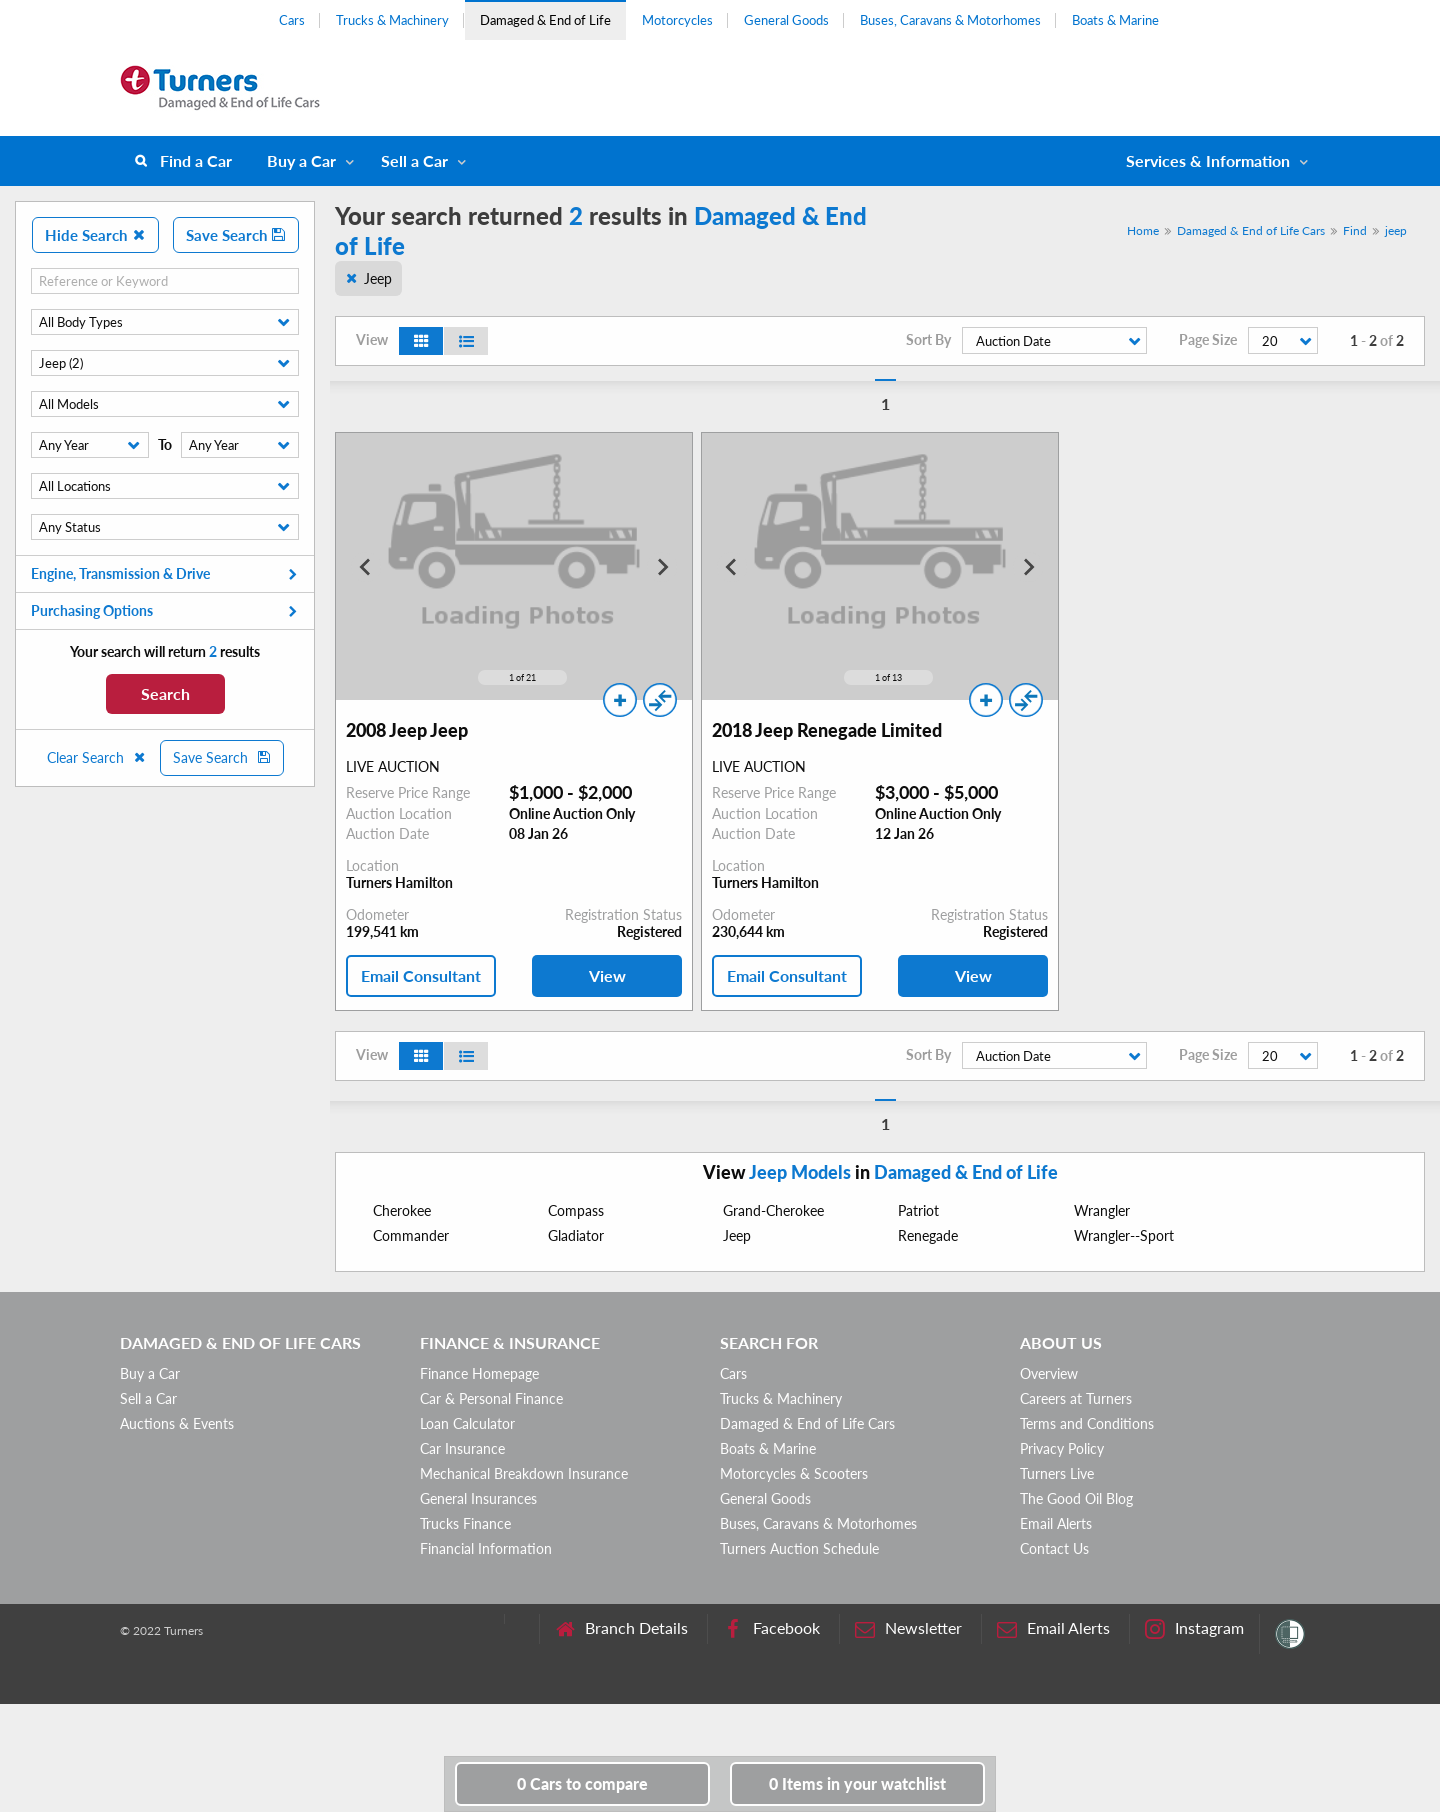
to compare (582, 1783)
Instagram (1194, 1628)
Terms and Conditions (1087, 1423)
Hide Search (95, 235)
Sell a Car (414, 160)
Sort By (928, 340)
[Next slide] (662, 567)
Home (1143, 230)
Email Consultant (421, 975)
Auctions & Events (177, 1423)
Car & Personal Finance (491, 1398)
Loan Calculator (467, 1423)
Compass (576, 1210)
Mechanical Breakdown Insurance (524, 1473)
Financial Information (486, 1548)
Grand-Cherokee (773, 1210)
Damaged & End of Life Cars (1251, 230)
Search (165, 693)
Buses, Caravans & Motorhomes (950, 20)
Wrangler (1102, 1210)
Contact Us (1054, 1548)
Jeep (378, 278)
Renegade (928, 1235)
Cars (292, 20)
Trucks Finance (465, 1523)
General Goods (786, 20)
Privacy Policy (1062, 1448)
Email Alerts (1056, 1523)
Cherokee (402, 1210)
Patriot (918, 1210)
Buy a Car (301, 160)
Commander (411, 1235)
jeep (1396, 230)
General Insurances (478, 1498)
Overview (1049, 1373)
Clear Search (97, 757)
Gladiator (576, 1235)
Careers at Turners (1076, 1398)
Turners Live (1057, 1473)
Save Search (236, 235)
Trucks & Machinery (392, 20)
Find (1355, 230)
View (607, 975)
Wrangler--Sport (1124, 1235)
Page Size (1208, 340)
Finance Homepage (479, 1373)
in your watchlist (857, 1783)
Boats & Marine (1115, 20)
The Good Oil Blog (1076, 1498)
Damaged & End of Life (545, 20)
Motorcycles (677, 20)
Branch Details (621, 1628)
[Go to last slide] (366, 567)
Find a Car (196, 160)
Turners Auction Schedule (799, 1548)
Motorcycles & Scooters (794, 1473)
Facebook (771, 1628)
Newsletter (908, 1628)
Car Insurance (462, 1448)
